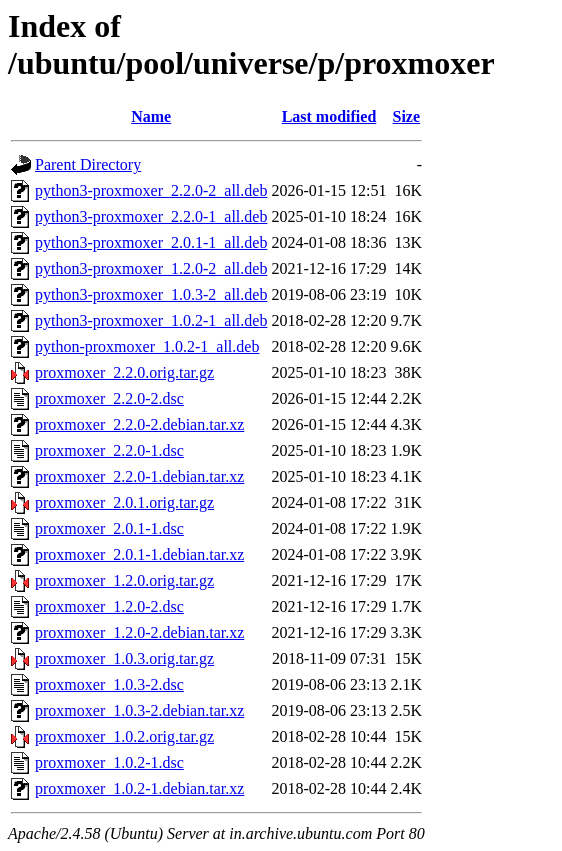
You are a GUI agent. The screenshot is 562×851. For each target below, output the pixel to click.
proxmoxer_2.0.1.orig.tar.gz (124, 502)
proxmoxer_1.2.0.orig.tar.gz (124, 580)
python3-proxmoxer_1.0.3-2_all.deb (151, 294)
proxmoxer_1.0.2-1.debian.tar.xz (139, 788)
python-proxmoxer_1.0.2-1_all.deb (147, 346)
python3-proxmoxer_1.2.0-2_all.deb (151, 268)
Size (407, 116)
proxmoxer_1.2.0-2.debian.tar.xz (139, 632)
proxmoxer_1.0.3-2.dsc (109, 684)
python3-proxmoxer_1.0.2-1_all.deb (151, 320)
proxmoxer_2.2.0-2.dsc (109, 398)
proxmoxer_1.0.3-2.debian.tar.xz (139, 710)
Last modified (329, 116)
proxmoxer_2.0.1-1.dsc (109, 528)
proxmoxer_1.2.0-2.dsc (109, 606)
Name (151, 116)
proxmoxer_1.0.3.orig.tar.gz (124, 658)
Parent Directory (88, 164)
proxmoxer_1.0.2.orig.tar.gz (124, 736)
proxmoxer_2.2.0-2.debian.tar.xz (139, 424)
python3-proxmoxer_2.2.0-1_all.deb (151, 216)
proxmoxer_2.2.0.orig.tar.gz (124, 372)
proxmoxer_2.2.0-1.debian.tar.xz (139, 476)
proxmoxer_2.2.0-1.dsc (109, 450)
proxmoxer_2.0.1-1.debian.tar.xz (139, 554)
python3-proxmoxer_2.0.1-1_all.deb (151, 242)
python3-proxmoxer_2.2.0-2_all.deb (151, 190)
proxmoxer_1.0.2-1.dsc (109, 762)
